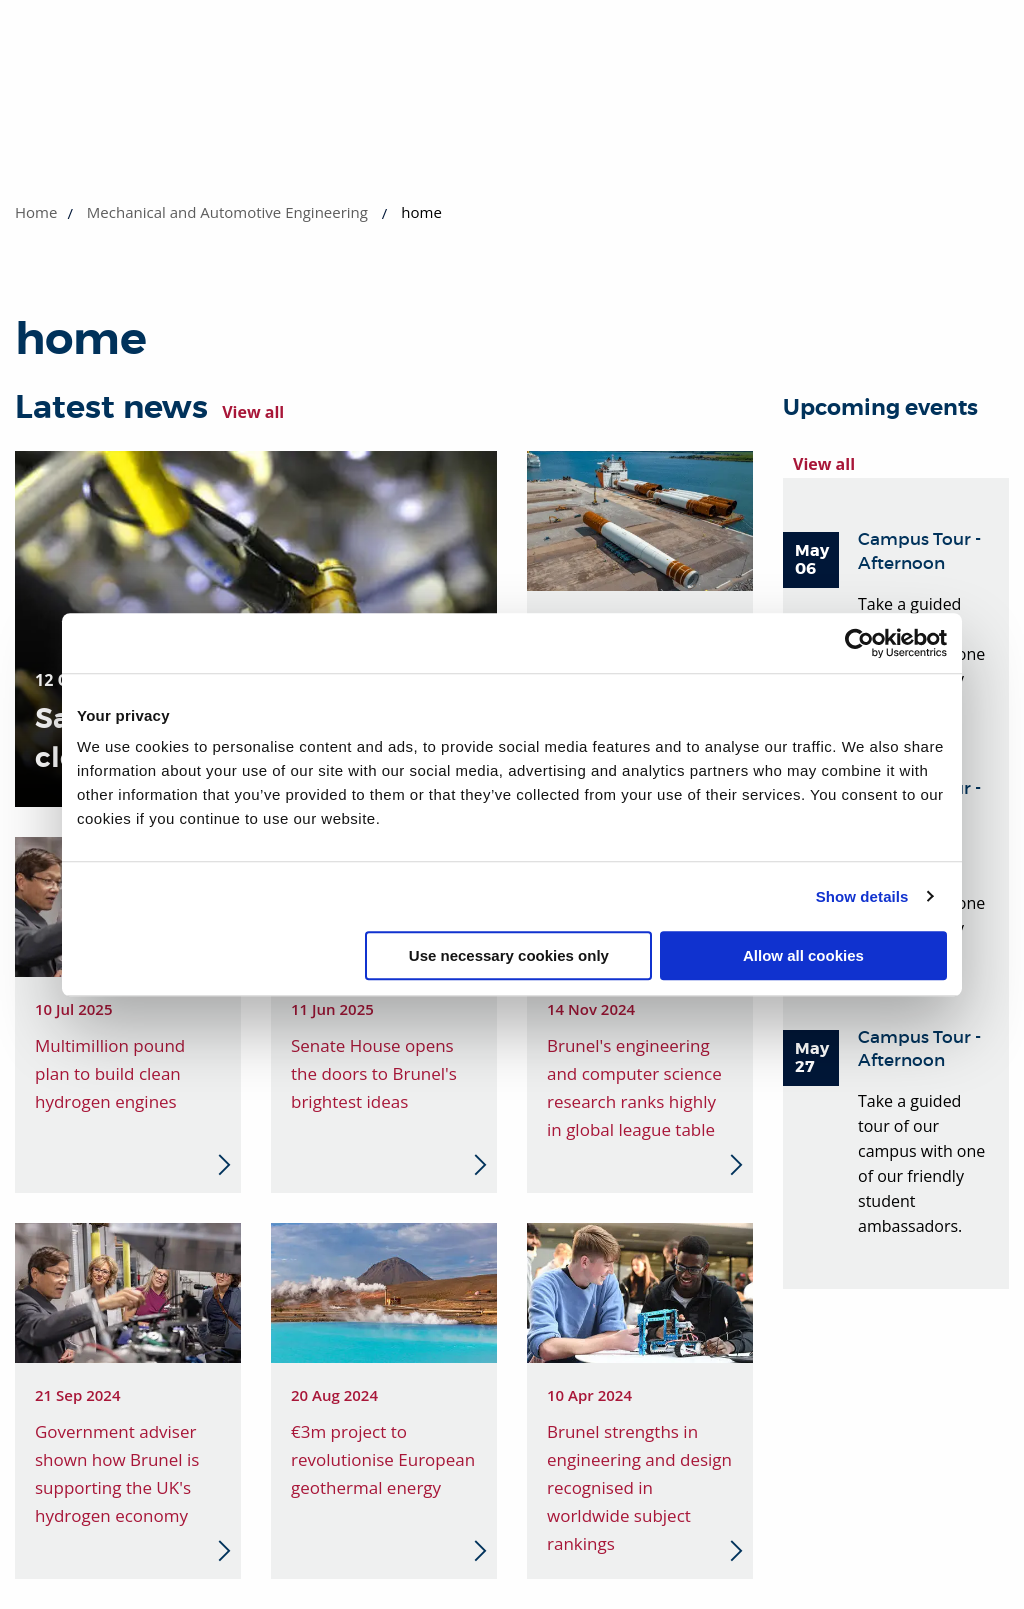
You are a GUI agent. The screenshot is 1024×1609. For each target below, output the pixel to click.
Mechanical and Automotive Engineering (227, 212)
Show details (862, 896)
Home (36, 212)
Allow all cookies (803, 955)
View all (253, 412)
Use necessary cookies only (509, 955)
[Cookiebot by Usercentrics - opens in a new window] (859, 643)
